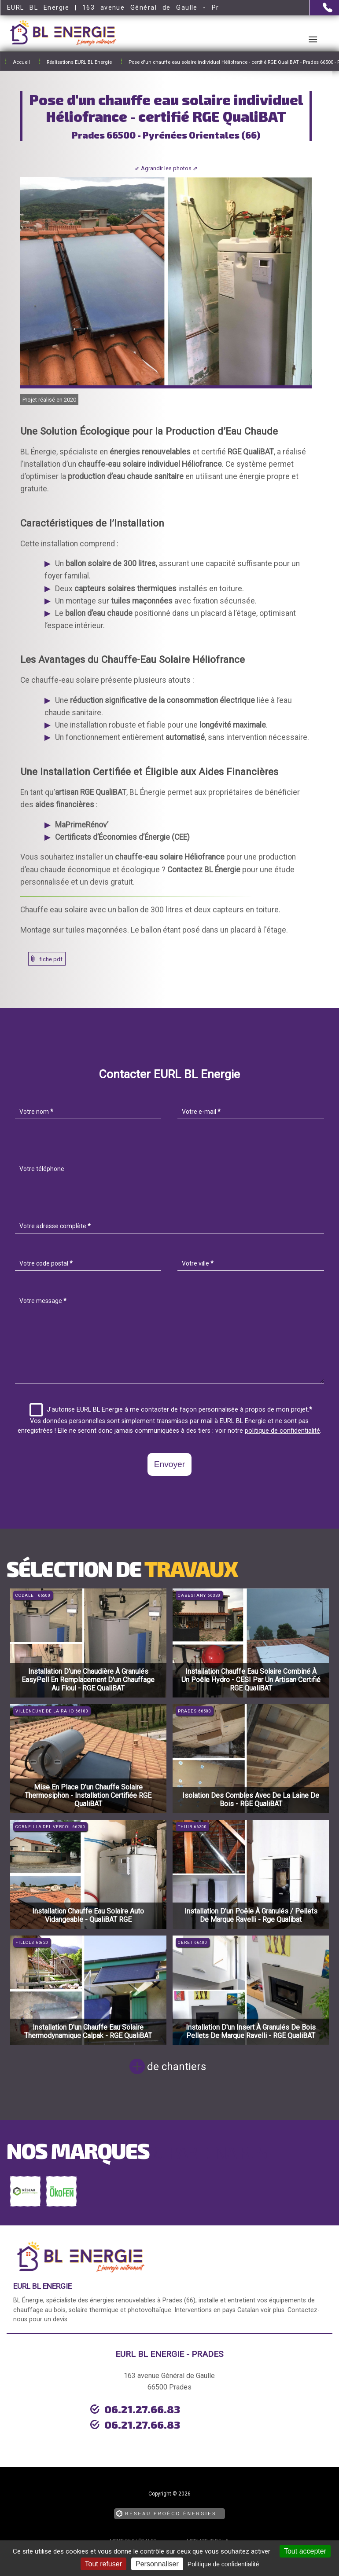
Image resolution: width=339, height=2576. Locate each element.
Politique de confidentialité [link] (223, 2564)
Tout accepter (305, 2551)
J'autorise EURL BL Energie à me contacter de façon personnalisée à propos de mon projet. (170, 1409)
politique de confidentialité (282, 1430)
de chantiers (176, 2066)
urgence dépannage (77, 2422)
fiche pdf (51, 959)
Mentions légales (133, 2524)
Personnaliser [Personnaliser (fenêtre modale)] (157, 2564)
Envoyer (169, 1464)
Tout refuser (103, 2564)
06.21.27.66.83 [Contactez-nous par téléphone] (116, 2408)
